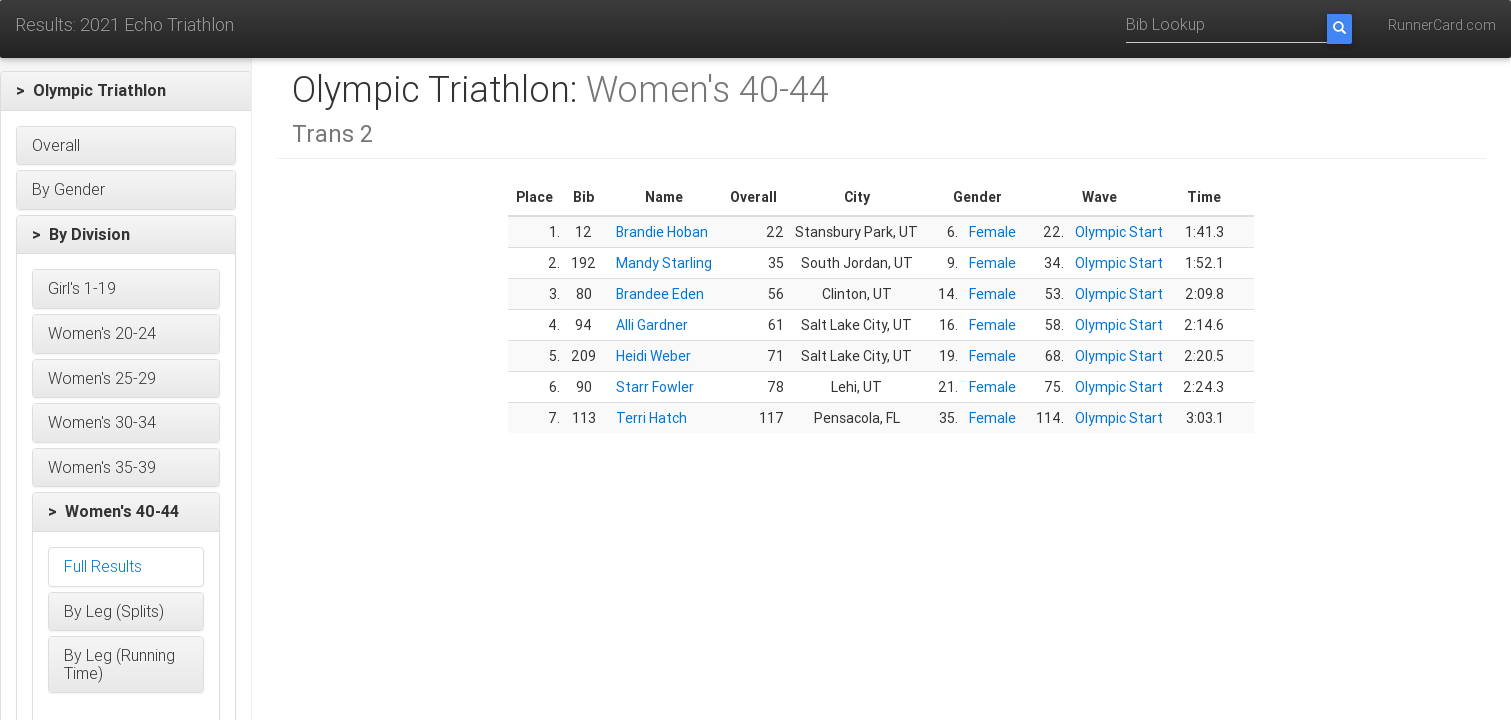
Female (992, 232)
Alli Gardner (652, 325)
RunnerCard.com (1442, 25)
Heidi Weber (653, 356)
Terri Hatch (651, 418)
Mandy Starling (664, 263)
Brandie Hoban (662, 232)
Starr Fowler (655, 387)
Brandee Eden (660, 294)
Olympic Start (1119, 232)
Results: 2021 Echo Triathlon (124, 24)
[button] (126, 91)
